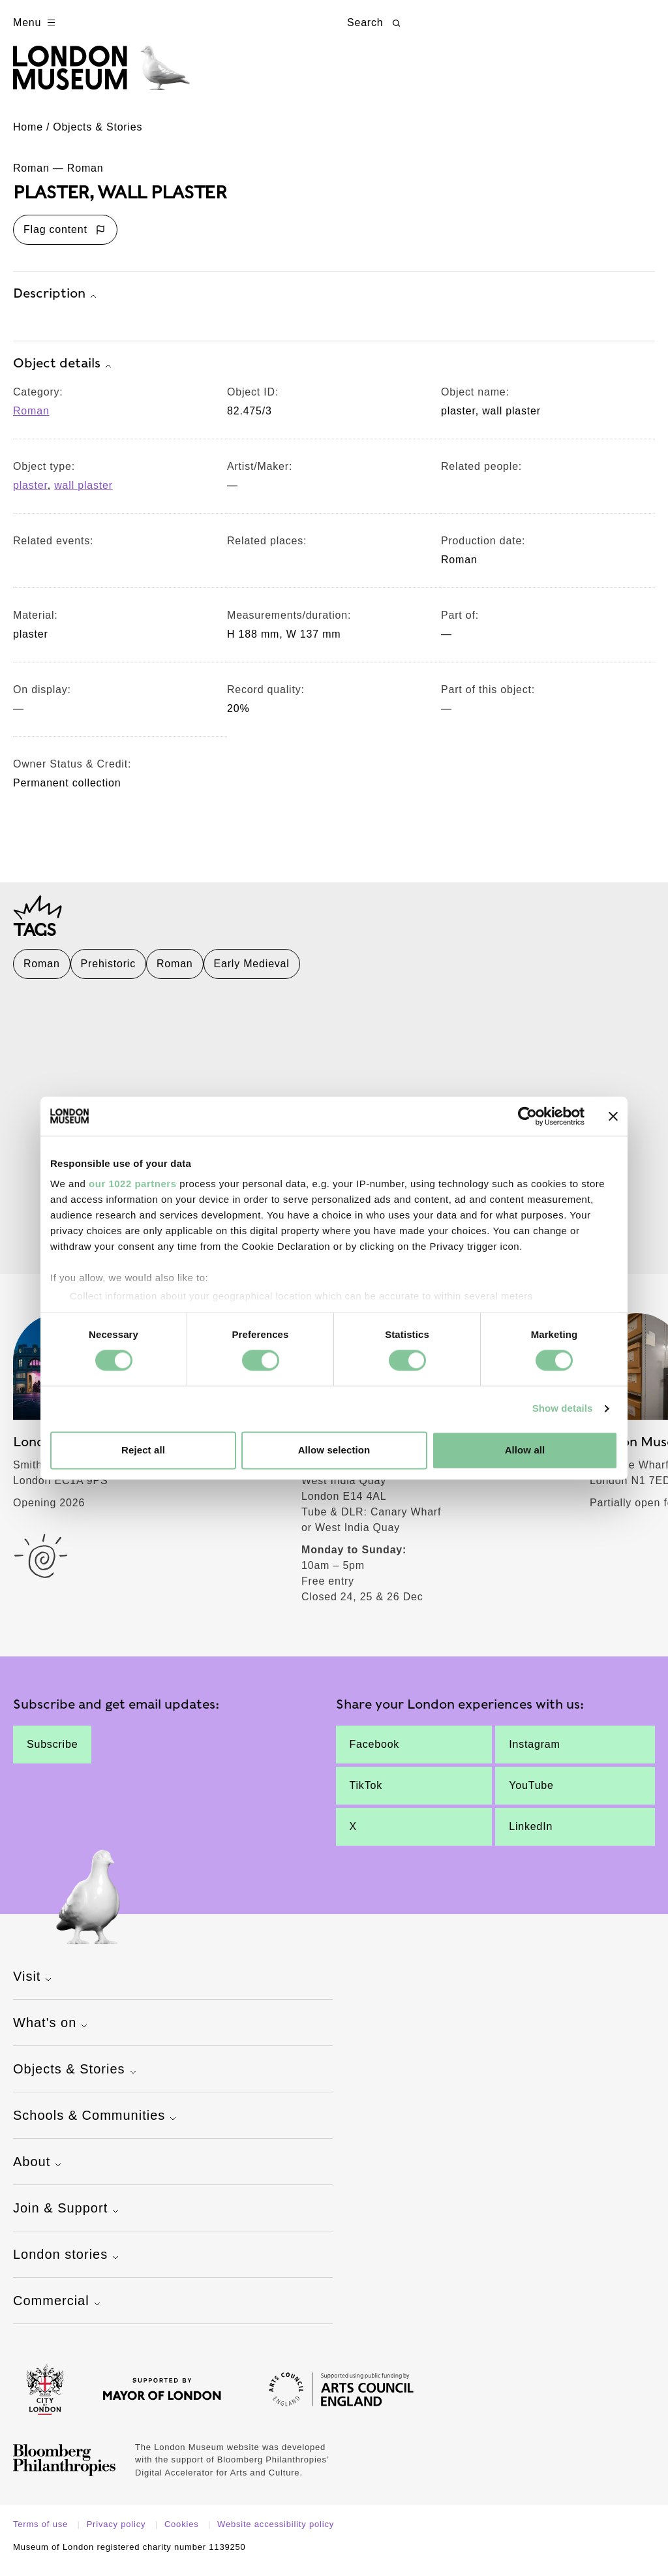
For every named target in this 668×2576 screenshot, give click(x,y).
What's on (52, 2033)
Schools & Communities (96, 2126)
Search (375, 22)
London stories (67, 2265)
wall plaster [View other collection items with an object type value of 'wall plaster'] (83, 494)
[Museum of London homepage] (112, 77)
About (39, 2172)
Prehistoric (108, 972)
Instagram (534, 1754)
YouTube (531, 1795)
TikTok (366, 1795)
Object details (64, 373)
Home (28, 136)
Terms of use (41, 2534)
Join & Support (67, 2219)
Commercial (58, 2311)
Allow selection (334, 1449)
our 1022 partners (132, 1183)
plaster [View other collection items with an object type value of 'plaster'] (30, 494)
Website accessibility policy (275, 2534)
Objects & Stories (97, 136)
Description (56, 303)
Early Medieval (252, 972)
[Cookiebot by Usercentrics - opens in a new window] (527, 1116)
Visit (34, 1987)
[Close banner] (613, 1116)
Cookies (183, 2534)
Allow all (525, 1449)
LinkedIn (531, 1836)
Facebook (375, 1754)
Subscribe (52, 1754)
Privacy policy (118, 2534)
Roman (31, 420)
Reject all (143, 1449)
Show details (562, 1408)
